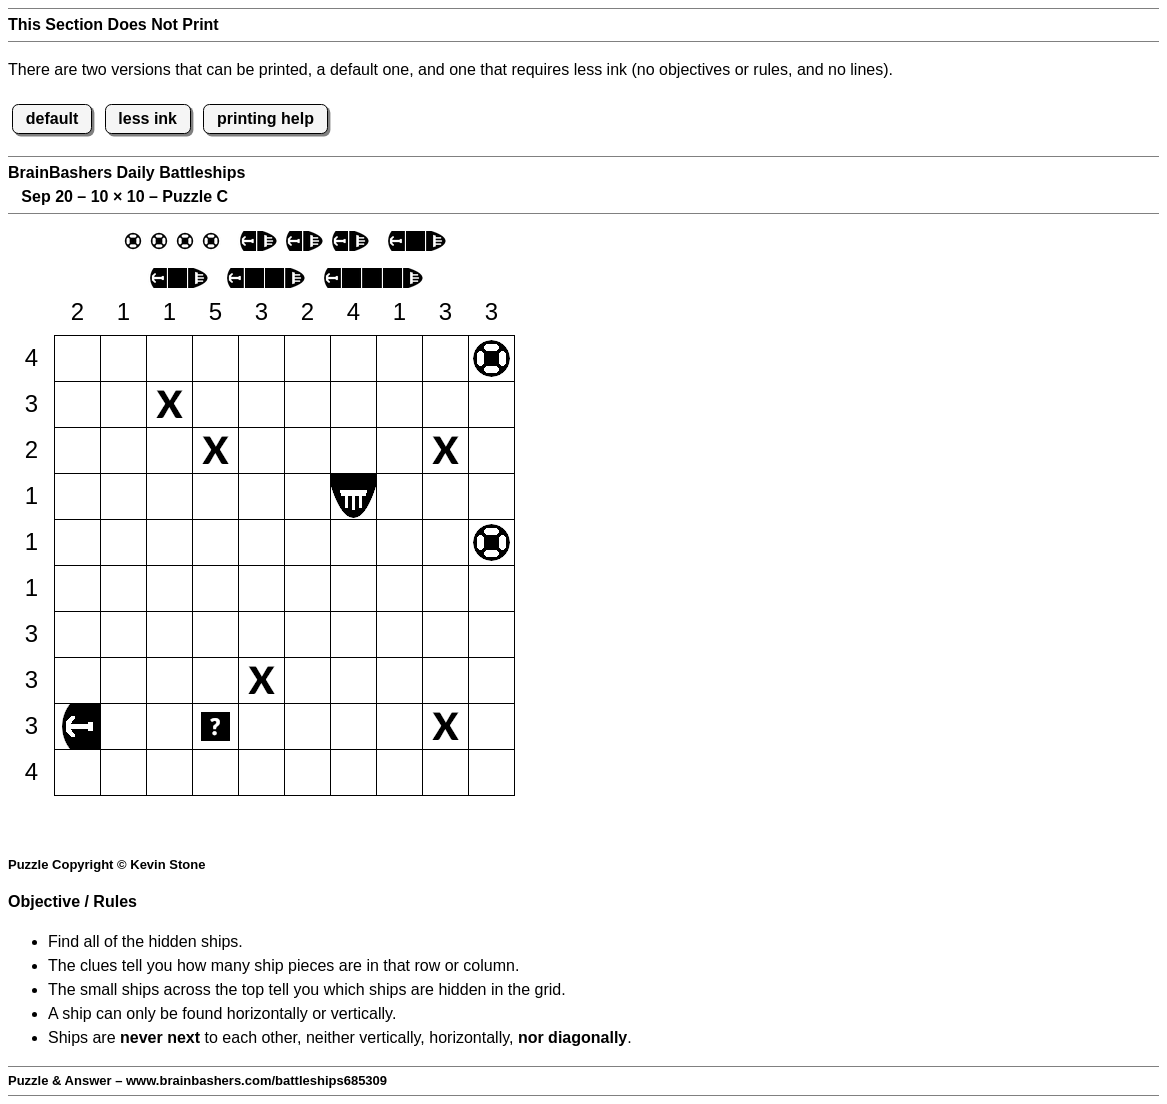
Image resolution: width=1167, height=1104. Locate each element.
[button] (77, 358)
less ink (147, 118)
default (52, 118)
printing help (265, 118)
